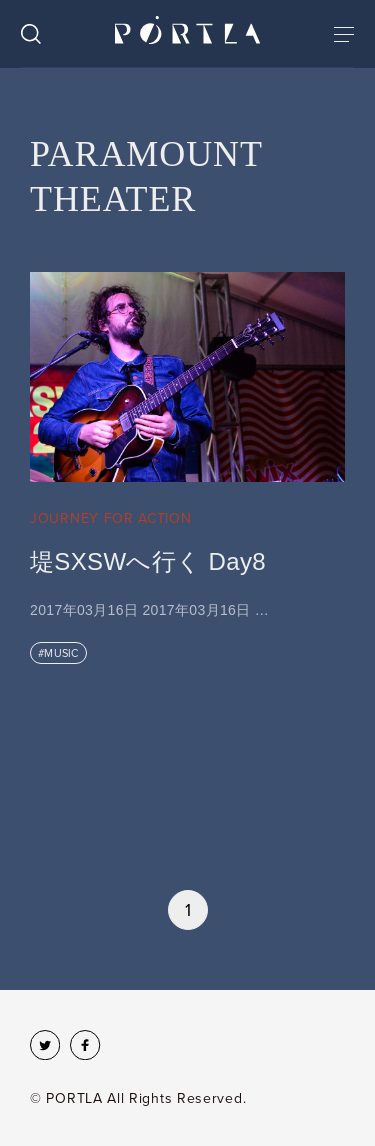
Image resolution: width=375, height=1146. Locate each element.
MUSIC (61, 653)
